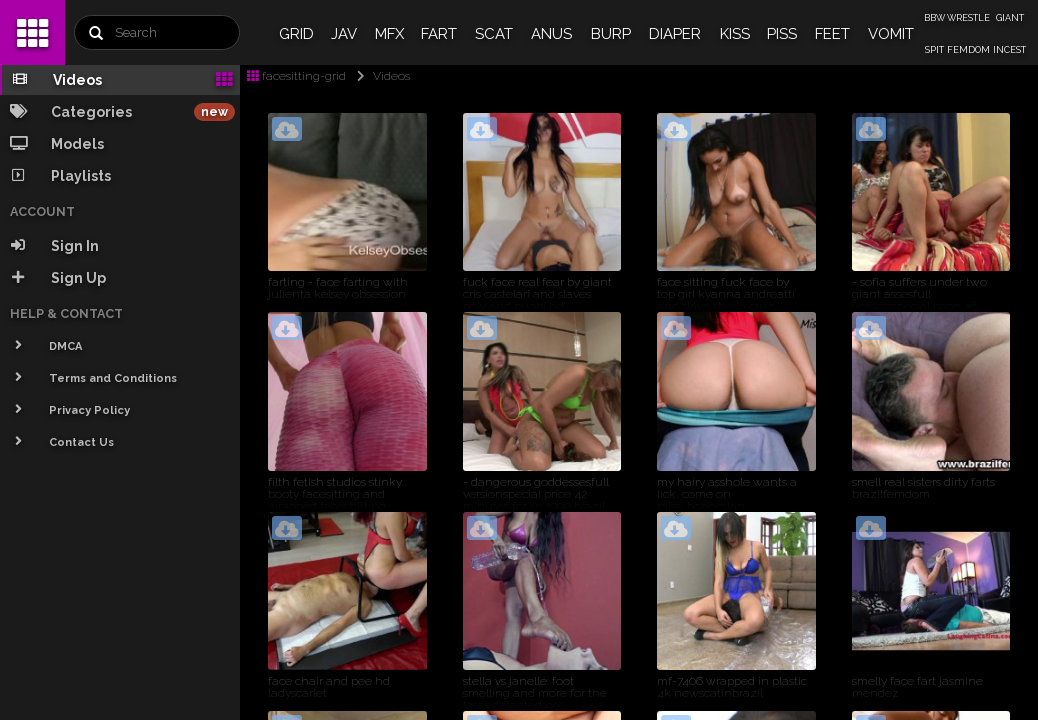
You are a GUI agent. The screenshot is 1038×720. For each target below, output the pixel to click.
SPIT (934, 50)
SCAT (494, 34)
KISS (735, 34)
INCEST (1009, 50)
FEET (832, 34)
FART (439, 34)
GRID (296, 34)
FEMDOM (968, 50)
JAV (344, 34)
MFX (389, 34)
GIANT (1010, 18)
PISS (782, 34)
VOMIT (891, 34)
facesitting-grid (296, 76)
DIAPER (675, 34)
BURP (611, 34)
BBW (934, 18)
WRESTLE (968, 18)
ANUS (551, 34)
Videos (379, 76)
